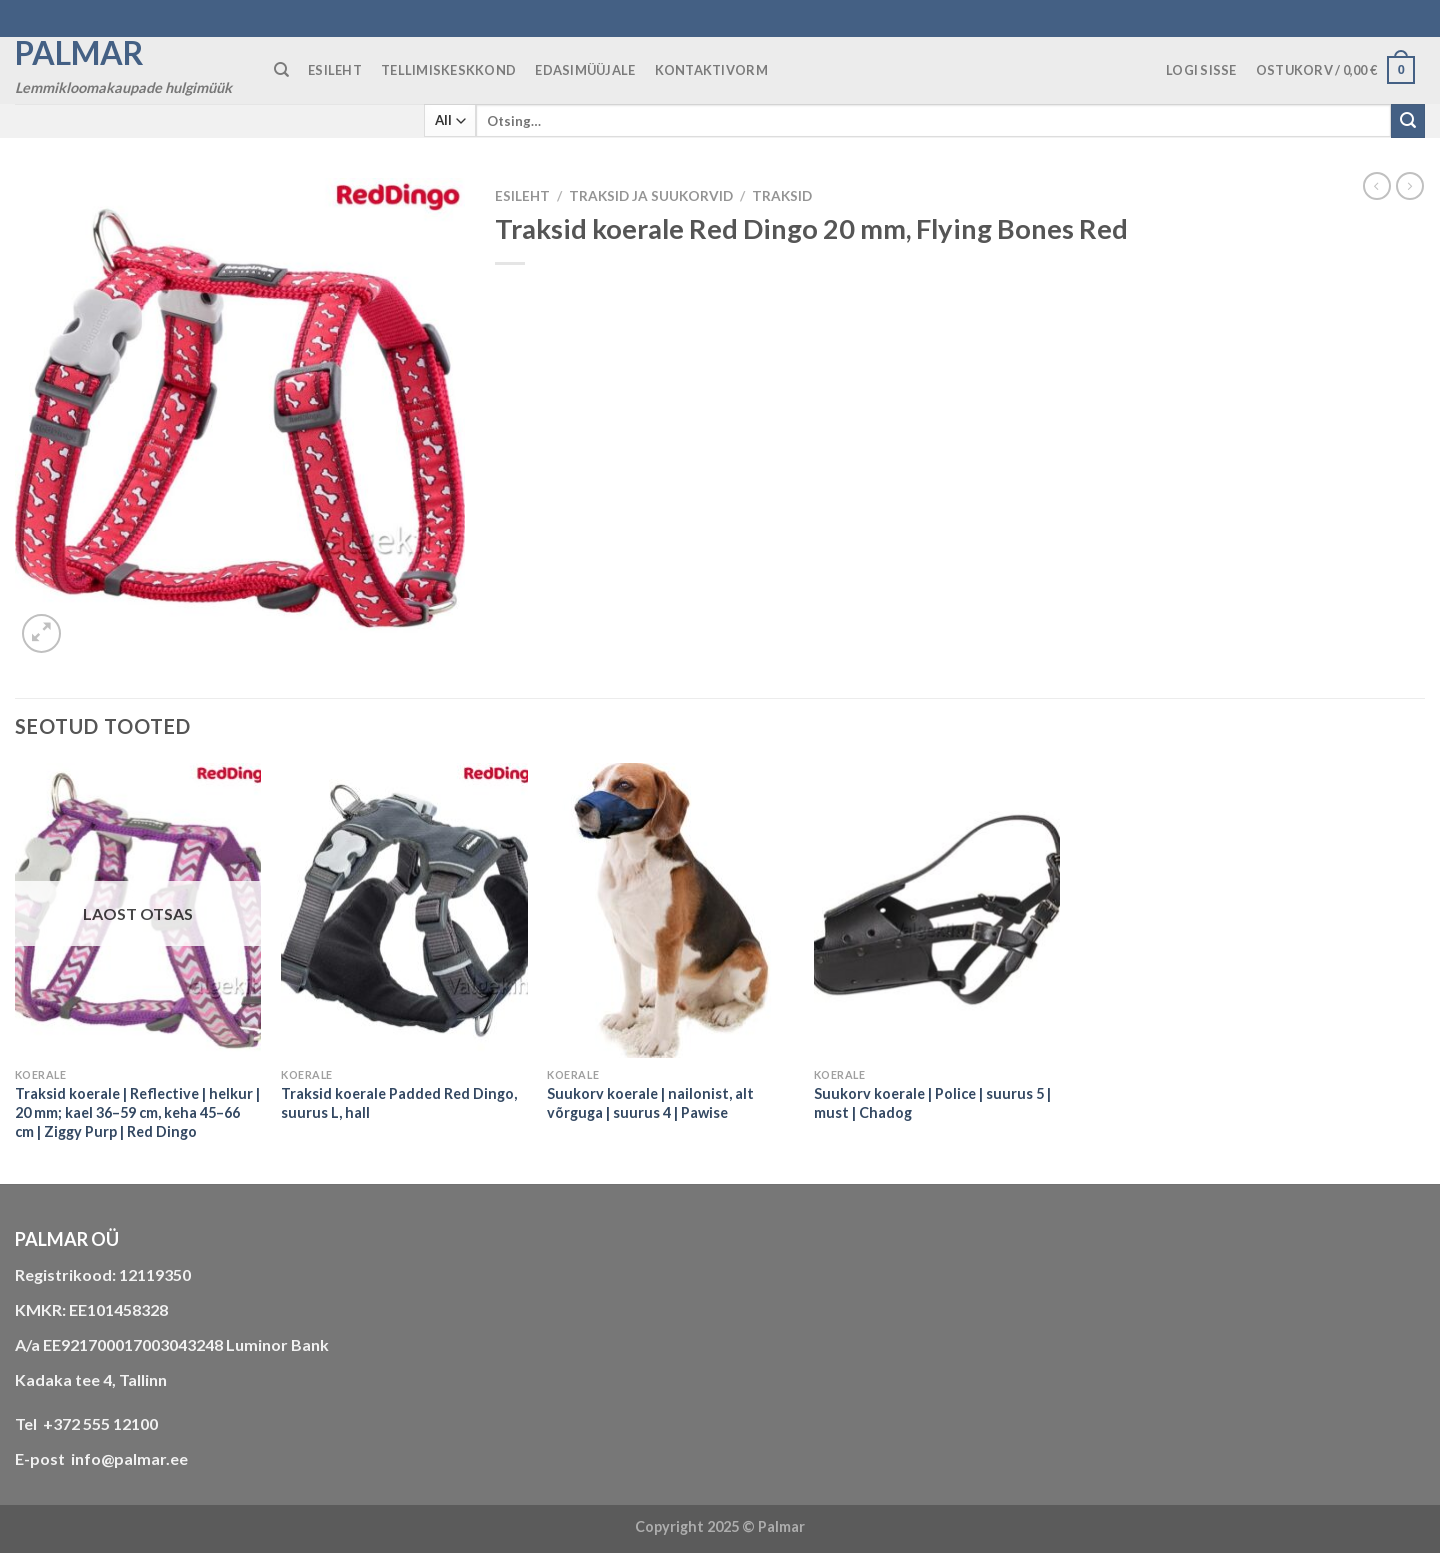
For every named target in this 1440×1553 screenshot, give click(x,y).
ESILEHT (335, 70)
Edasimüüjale (585, 70)
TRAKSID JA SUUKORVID (651, 196)
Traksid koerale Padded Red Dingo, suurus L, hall (399, 1103)
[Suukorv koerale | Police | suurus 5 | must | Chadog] (937, 911)
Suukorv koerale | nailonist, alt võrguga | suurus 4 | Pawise (650, 1103)
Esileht (522, 196)
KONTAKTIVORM (711, 70)
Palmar (79, 53)
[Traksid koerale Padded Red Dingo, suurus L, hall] (404, 911)
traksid (782, 196)
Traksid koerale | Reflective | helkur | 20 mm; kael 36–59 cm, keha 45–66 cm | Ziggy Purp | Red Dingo (137, 1112)
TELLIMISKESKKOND (448, 70)
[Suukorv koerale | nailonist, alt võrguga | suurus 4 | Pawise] (670, 911)
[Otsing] (281, 70)
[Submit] (1408, 121)
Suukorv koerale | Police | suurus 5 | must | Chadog (932, 1103)
